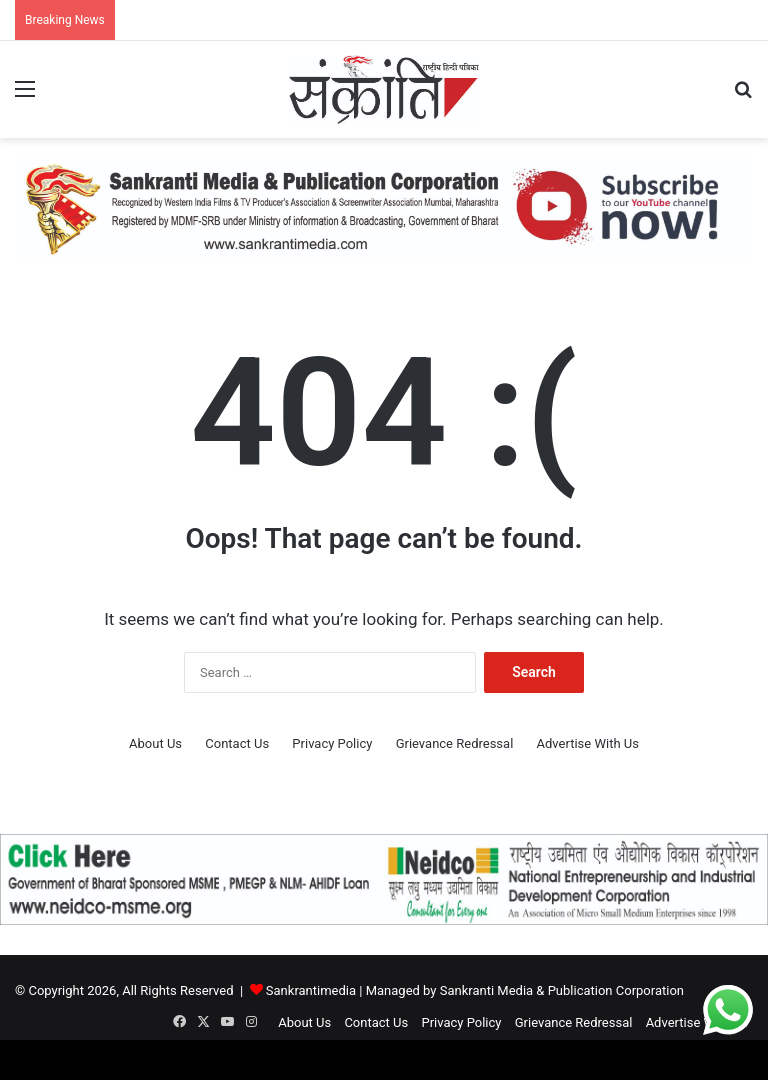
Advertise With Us (588, 743)
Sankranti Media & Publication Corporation (562, 990)
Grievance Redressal (455, 743)
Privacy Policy (332, 743)
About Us (155, 743)
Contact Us (237, 743)
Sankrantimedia (311, 990)
